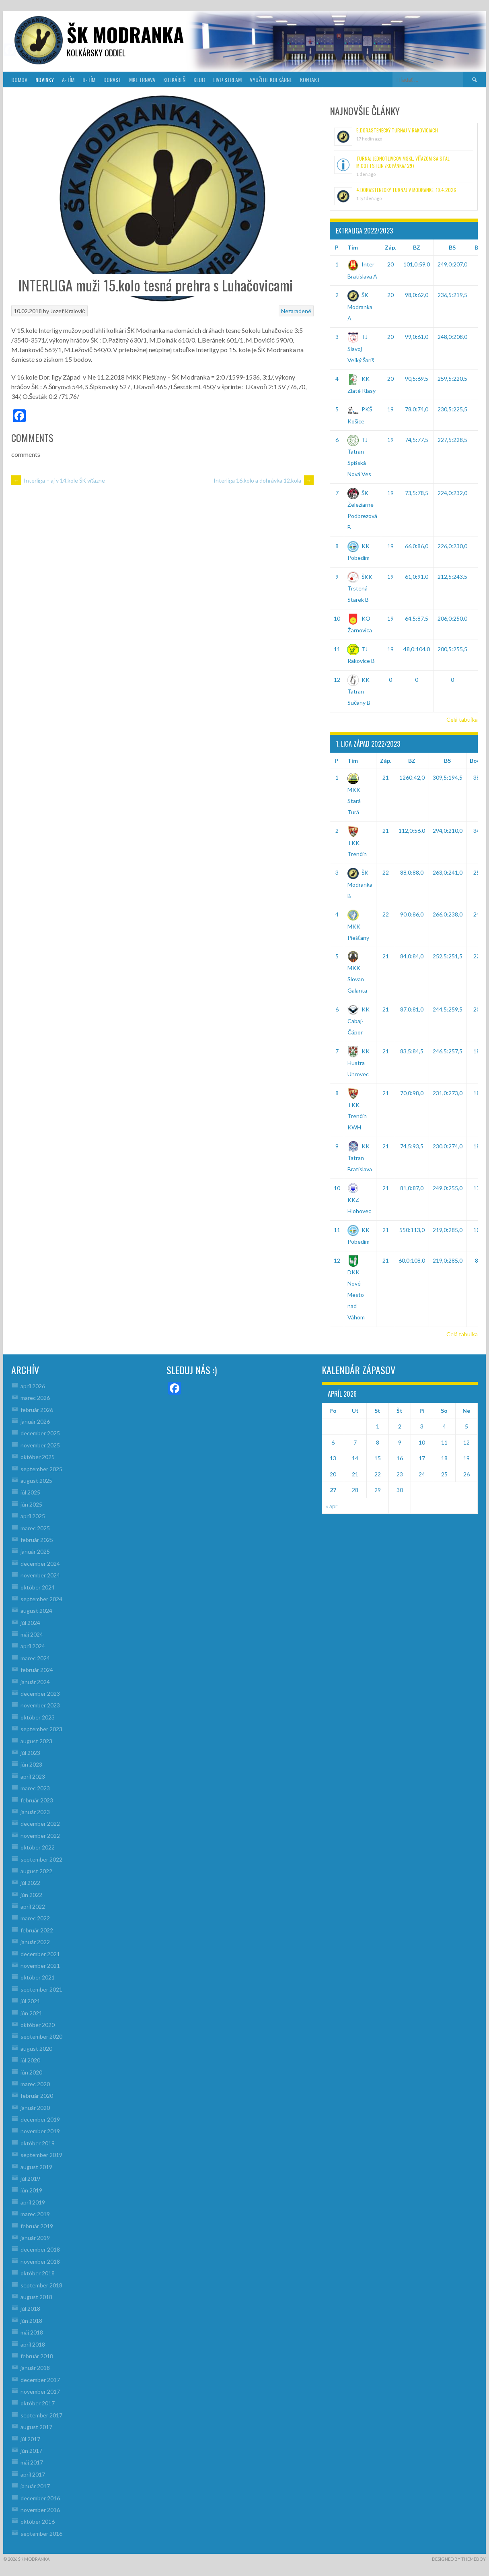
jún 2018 (31, 2320)
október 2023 (38, 1717)
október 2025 (38, 1456)
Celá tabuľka (462, 719)
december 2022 (40, 1823)
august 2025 (36, 1480)
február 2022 (37, 1930)
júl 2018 (30, 2308)
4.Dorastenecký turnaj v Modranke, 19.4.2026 (406, 189)
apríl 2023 (33, 1776)
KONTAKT (310, 79)
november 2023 (40, 1705)
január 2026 (35, 1421)
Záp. (390, 247)
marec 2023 (35, 1788)
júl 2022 (30, 1882)
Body (476, 760)
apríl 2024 (33, 1646)
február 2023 (37, 1800)
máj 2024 (32, 1634)
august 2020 (36, 2048)
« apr (331, 1506)
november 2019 (40, 2131)
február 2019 (37, 2226)
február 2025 (37, 1539)
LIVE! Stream (227, 79)
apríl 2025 (33, 1516)
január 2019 (35, 2237)
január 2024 (35, 1681)
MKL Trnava (142, 79)
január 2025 (35, 1551)
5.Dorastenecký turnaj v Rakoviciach (397, 130)
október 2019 (38, 2143)
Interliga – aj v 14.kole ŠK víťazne (58, 480)
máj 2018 (32, 2332)
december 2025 (40, 1433)
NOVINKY (44, 79)
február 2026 (37, 1409)
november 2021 (40, 1965)
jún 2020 (31, 2072)
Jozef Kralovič (67, 311)
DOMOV (19, 79)
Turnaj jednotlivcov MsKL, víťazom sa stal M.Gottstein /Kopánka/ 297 (403, 162)
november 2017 (40, 2391)
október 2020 (38, 2024)
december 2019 (40, 2119)
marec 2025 (35, 1528)
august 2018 (36, 2296)
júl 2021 (30, 2001)
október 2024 (38, 1587)
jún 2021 (31, 2013)
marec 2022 (35, 1918)
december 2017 (40, 2379)
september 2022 (41, 1859)
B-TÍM (88, 79)
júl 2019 (30, 2178)
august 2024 (36, 1610)
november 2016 (40, 2509)
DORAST (112, 79)
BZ (416, 247)
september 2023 (41, 1729)
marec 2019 (35, 2214)
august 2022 (36, 1871)
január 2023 (35, 1811)
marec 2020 (35, 2084)
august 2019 (36, 2166)
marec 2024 (35, 1658)
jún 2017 (31, 2450)
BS (452, 247)
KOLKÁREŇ (174, 79)
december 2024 (40, 1563)
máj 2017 (32, 2462)
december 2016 (40, 2498)
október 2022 (38, 1847)
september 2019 (41, 2154)
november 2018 (40, 2261)
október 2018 (38, 2273)
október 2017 (38, 2403)
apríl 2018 (33, 2344)
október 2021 (38, 1977)
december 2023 (40, 1693)
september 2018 (41, 2285)
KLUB (199, 79)
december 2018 (40, 2249)
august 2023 (36, 1741)
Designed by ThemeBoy (459, 2559)
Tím (352, 247)
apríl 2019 (33, 2202)
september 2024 (41, 1599)
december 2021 (40, 1954)
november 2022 (40, 1835)
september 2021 (41, 1989)
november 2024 (40, 1575)
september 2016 (41, 2533)
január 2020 (35, 2107)
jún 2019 (31, 2190)
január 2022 (35, 1941)
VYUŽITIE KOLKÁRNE (271, 79)
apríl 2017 (33, 2474)
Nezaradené (296, 311)
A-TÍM (68, 79)
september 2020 (41, 2036)
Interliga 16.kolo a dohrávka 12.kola (264, 480)
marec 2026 (35, 1397)
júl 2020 (30, 2060)
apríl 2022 (33, 1906)
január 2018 (35, 2367)
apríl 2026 (33, 1386)
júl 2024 (30, 1622)
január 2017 (35, 2486)
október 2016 (38, 2521)
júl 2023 (30, 1752)
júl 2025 (30, 1492)
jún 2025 (31, 1504)
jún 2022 (31, 1894)
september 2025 (41, 1469)
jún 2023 (31, 1764)
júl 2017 (30, 2439)
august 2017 (36, 2426)
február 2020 (37, 2095)
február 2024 (37, 1669)
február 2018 (37, 2356)
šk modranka (125, 34)
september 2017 (41, 2415)
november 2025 (40, 1445)
